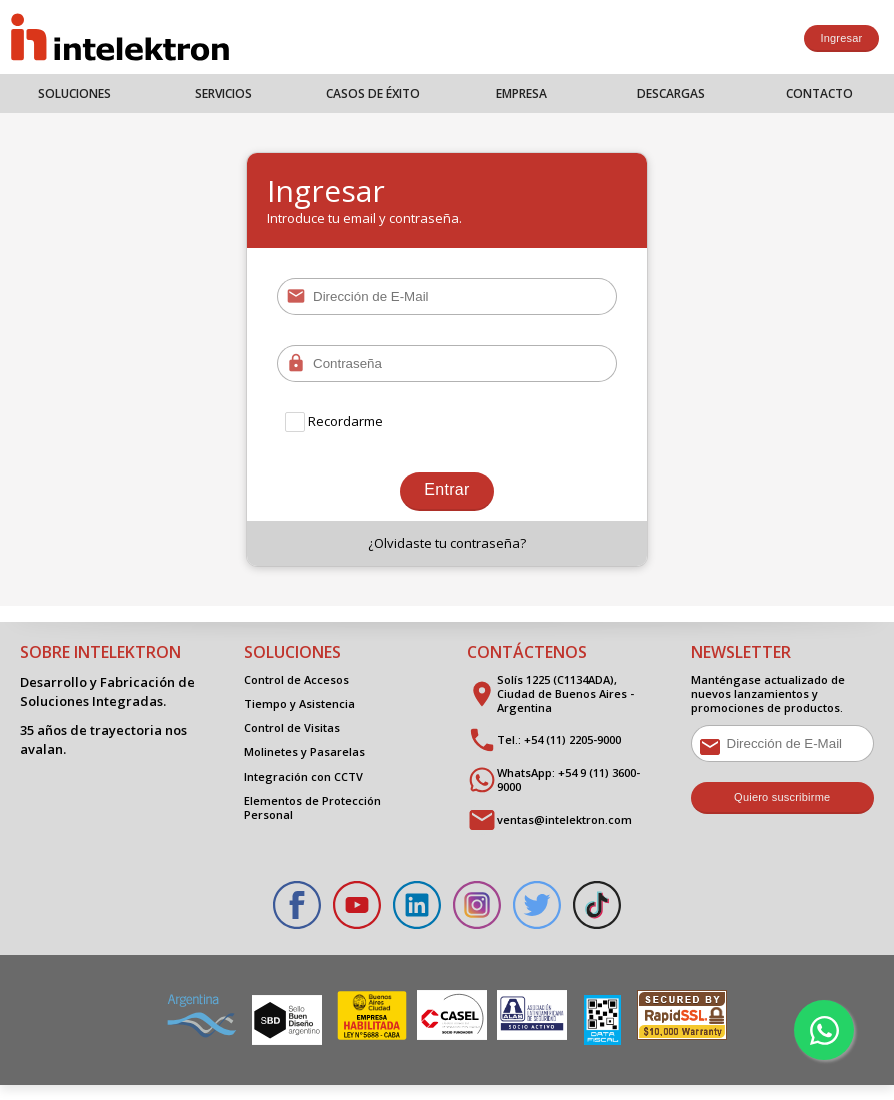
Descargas (671, 93)
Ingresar (841, 38)
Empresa (521, 93)
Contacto (819, 93)
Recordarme (335, 422)
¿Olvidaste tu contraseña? (447, 550)
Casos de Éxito (373, 93)
